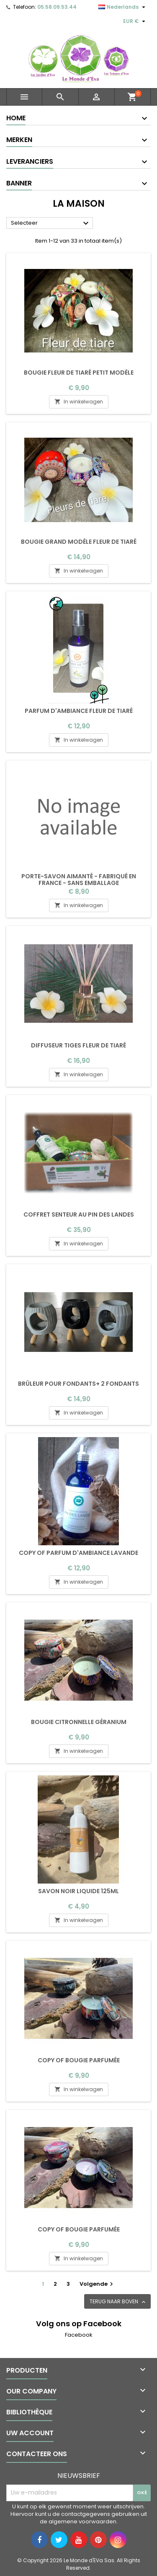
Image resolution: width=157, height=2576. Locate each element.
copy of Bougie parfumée (79, 2060)
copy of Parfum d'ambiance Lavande (78, 1553)
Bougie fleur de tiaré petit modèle (79, 372)
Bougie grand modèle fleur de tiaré (78, 542)
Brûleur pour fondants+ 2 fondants (78, 1383)
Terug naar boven (118, 2301)
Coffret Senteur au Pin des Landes (78, 1214)
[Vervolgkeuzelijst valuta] (135, 21)
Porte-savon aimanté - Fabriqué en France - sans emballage (78, 879)
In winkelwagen (78, 401)
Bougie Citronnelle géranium (78, 1722)
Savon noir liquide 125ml (78, 1891)
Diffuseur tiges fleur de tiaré (78, 1045)
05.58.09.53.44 (57, 6)
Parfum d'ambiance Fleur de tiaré (79, 711)
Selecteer (51, 223)
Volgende (97, 2284)
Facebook (79, 2335)
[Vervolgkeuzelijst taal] (122, 7)
